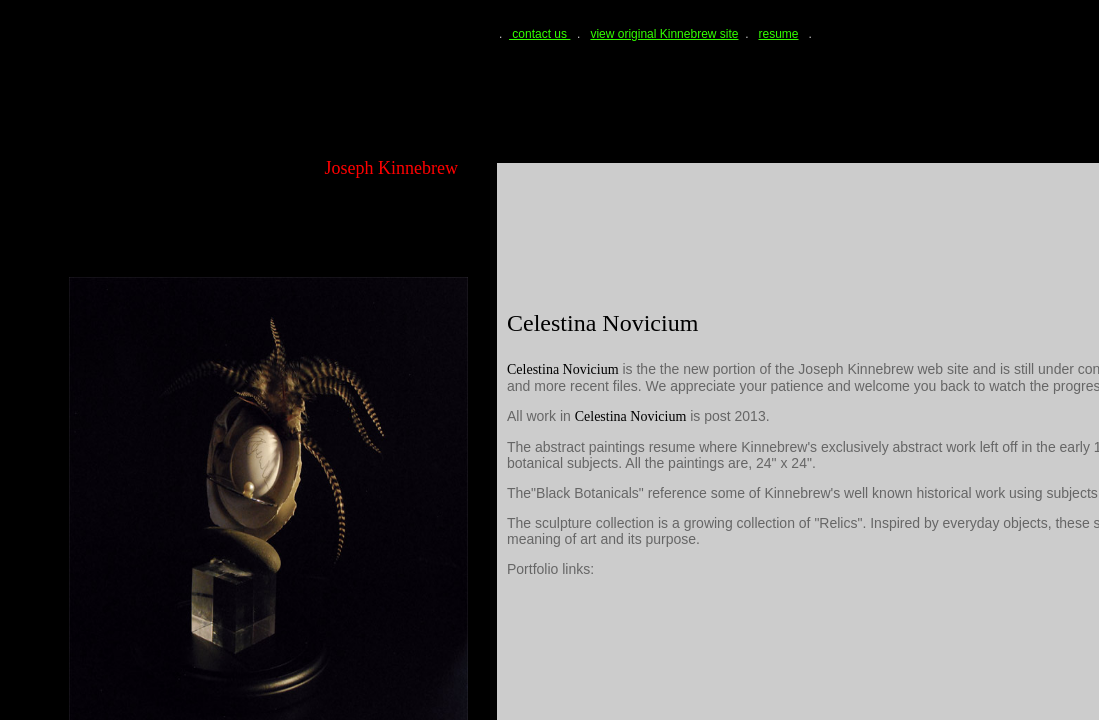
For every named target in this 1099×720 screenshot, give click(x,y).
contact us (539, 34)
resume (779, 34)
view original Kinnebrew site (664, 34)
